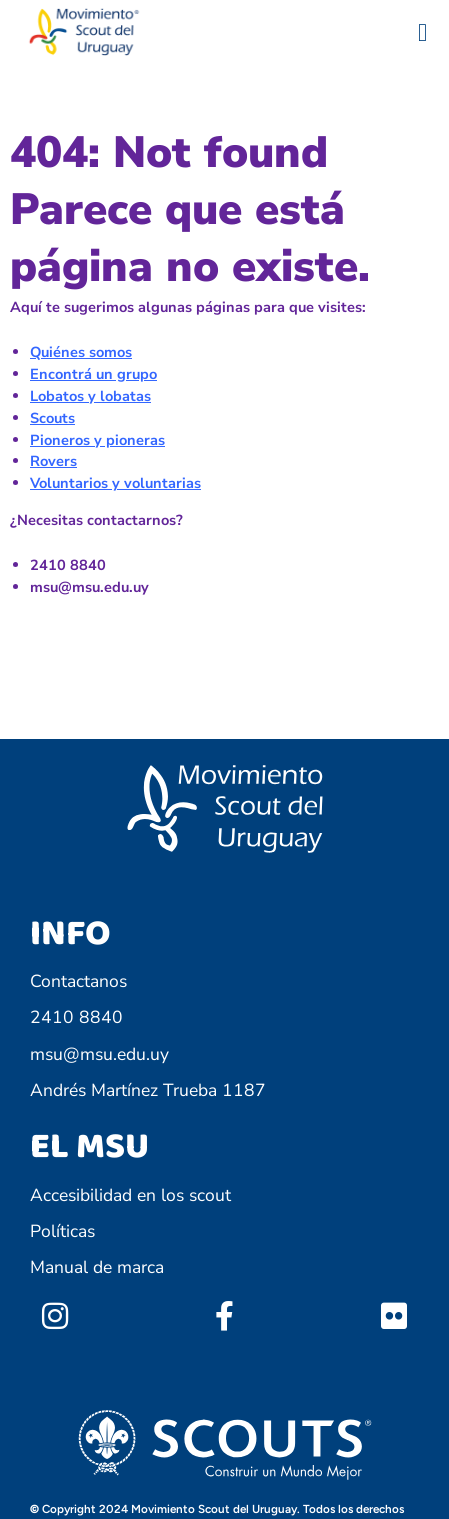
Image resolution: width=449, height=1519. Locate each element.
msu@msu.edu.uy (99, 1054)
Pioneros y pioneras (97, 440)
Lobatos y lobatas (90, 396)
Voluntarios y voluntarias (115, 483)
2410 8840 (76, 1017)
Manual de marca (97, 1267)
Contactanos (78, 981)
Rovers (53, 461)
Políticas (62, 1231)
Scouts (52, 418)
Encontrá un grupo (93, 374)
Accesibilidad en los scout (130, 1195)
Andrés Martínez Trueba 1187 (148, 1090)
